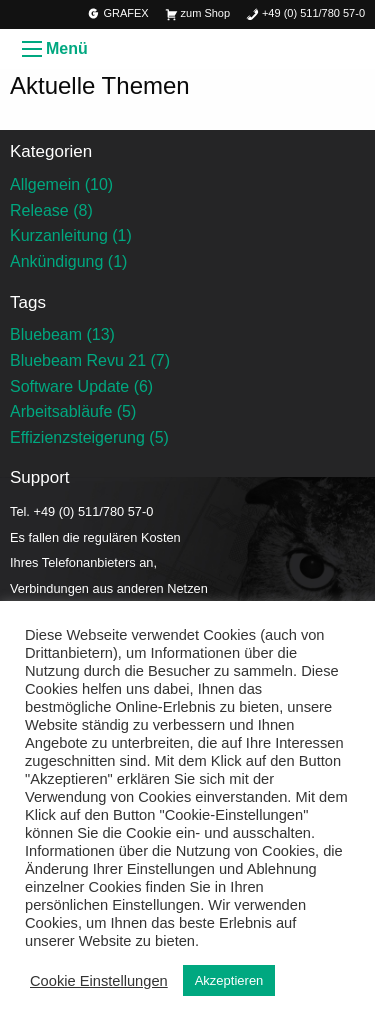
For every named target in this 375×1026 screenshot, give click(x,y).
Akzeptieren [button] (229, 980)
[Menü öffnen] (32, 49)
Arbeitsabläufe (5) (73, 411)
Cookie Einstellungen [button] (99, 981)
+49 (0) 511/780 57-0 (305, 14)
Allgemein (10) (61, 184)
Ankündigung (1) (68, 261)
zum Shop (197, 14)
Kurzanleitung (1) (71, 235)
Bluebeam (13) (62, 334)
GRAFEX (118, 14)
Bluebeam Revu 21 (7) (90, 360)
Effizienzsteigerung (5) (89, 437)
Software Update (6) (81, 386)
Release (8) (51, 210)
